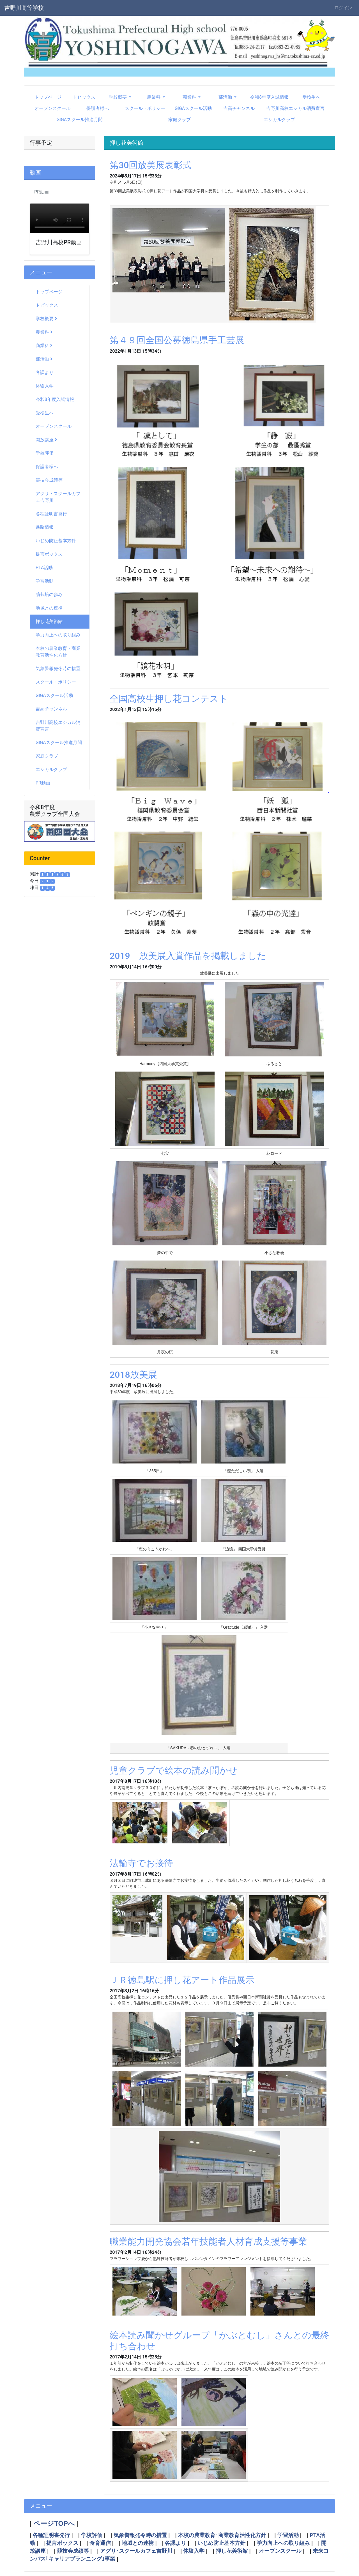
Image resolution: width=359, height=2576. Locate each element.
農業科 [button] (154, 97)
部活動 (44, 359)
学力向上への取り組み (58, 635)
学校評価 (45, 453)
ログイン (343, 7)
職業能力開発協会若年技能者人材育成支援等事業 (208, 2241)
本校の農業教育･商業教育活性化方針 (222, 2535)
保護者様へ (97, 108)
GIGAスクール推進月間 (80, 119)
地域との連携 (49, 608)
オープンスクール (52, 108)
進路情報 (45, 527)
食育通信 (100, 2543)
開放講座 (46, 439)
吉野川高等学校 (24, 7)
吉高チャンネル (239, 108)
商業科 (44, 345)
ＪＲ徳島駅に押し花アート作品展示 (182, 1980)
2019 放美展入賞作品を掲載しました (188, 955)
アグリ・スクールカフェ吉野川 (58, 497)
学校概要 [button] (118, 97)
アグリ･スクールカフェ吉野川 (136, 2551)
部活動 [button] (225, 97)
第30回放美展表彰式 (151, 165)
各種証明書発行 (51, 513)
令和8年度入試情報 (269, 97)
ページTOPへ (54, 2523)
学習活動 (45, 581)
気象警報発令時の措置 (58, 668)
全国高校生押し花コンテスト (169, 698)
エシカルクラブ (279, 119)
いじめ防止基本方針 (56, 540)
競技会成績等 (49, 480)
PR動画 (43, 783)
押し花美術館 (49, 621)
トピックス (84, 97)
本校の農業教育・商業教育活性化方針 (58, 652)
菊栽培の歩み (49, 594)
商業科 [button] (190, 97)
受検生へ (311, 97)
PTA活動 (44, 567)
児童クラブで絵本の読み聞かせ (174, 1770)
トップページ (47, 97)
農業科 (44, 332)
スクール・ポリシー (145, 108)
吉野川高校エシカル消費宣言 (295, 108)
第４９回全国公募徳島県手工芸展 (177, 340)
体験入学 (45, 386)
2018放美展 (133, 1374)
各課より (45, 372)
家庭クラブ (179, 119)
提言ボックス (49, 554)
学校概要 (46, 318)
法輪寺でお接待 (141, 1863)
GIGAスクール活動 (193, 108)
